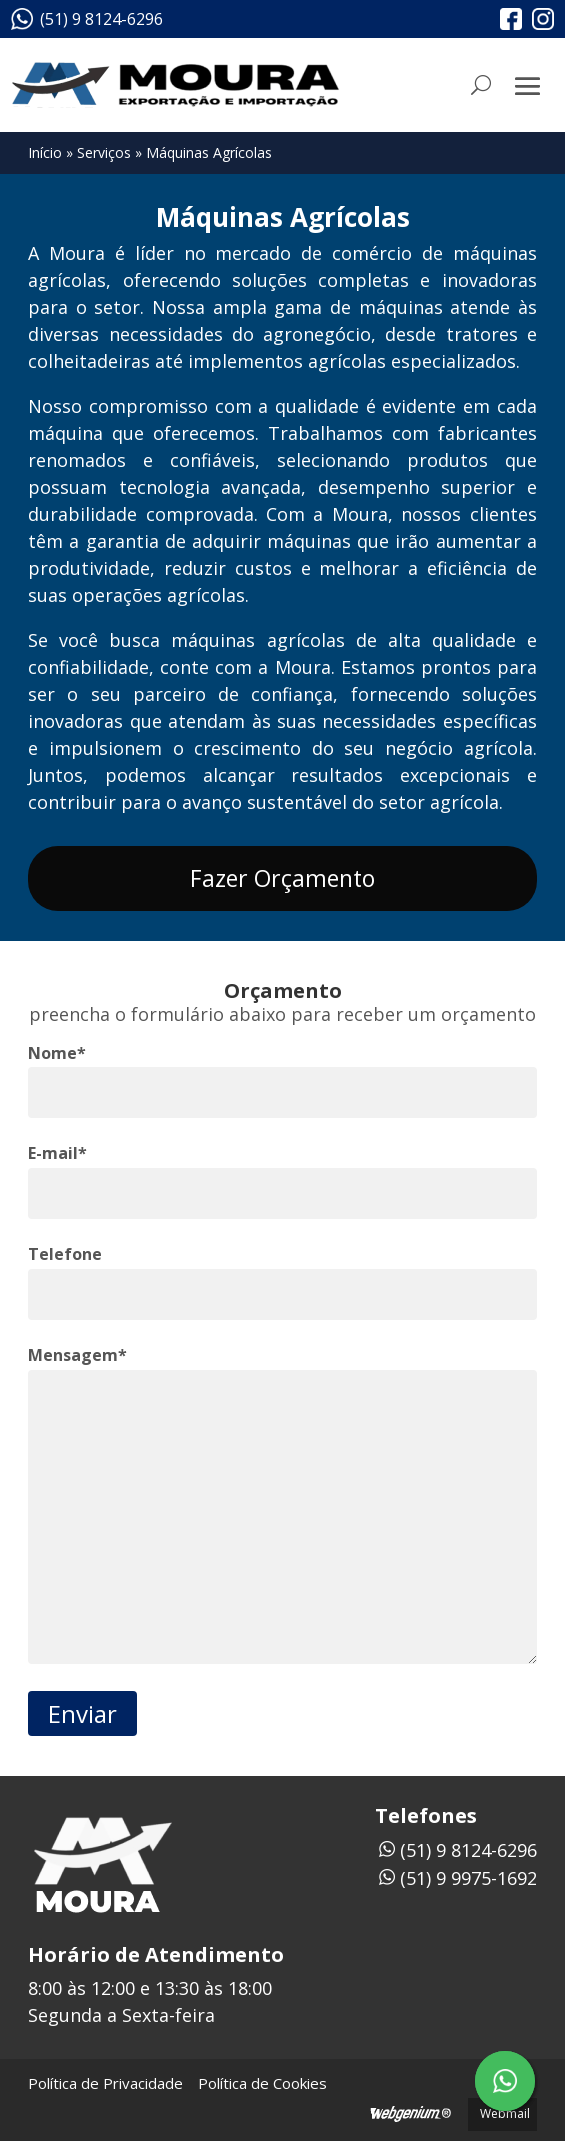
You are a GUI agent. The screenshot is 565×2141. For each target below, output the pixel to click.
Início (45, 152)
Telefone (65, 1254)
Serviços (104, 152)
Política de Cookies (262, 2083)
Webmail (505, 2113)
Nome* (57, 1053)
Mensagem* (77, 1355)
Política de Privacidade (105, 2083)
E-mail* (57, 1153)
